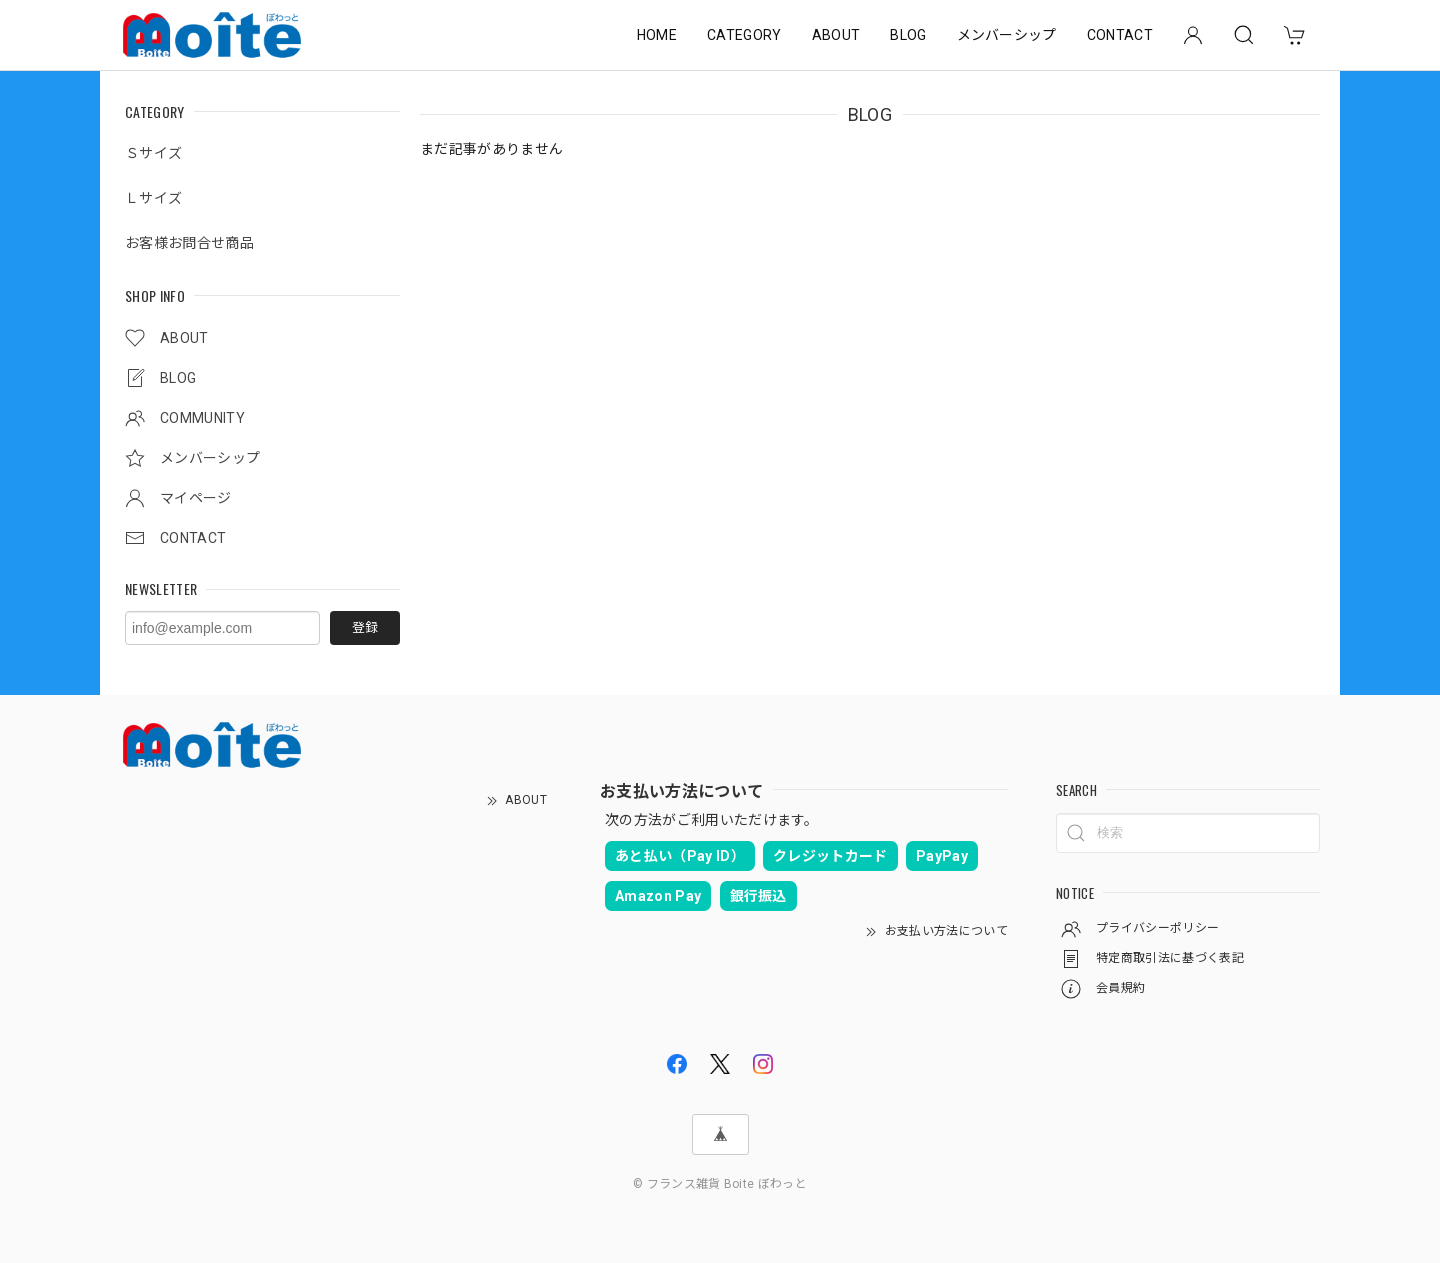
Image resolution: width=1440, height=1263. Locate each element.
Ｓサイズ (153, 153)
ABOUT (836, 35)
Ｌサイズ (153, 198)
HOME (657, 35)
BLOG (908, 35)
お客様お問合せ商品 (189, 243)
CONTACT (1120, 35)
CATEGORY (744, 35)
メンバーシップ (1007, 35)
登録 (365, 627)
